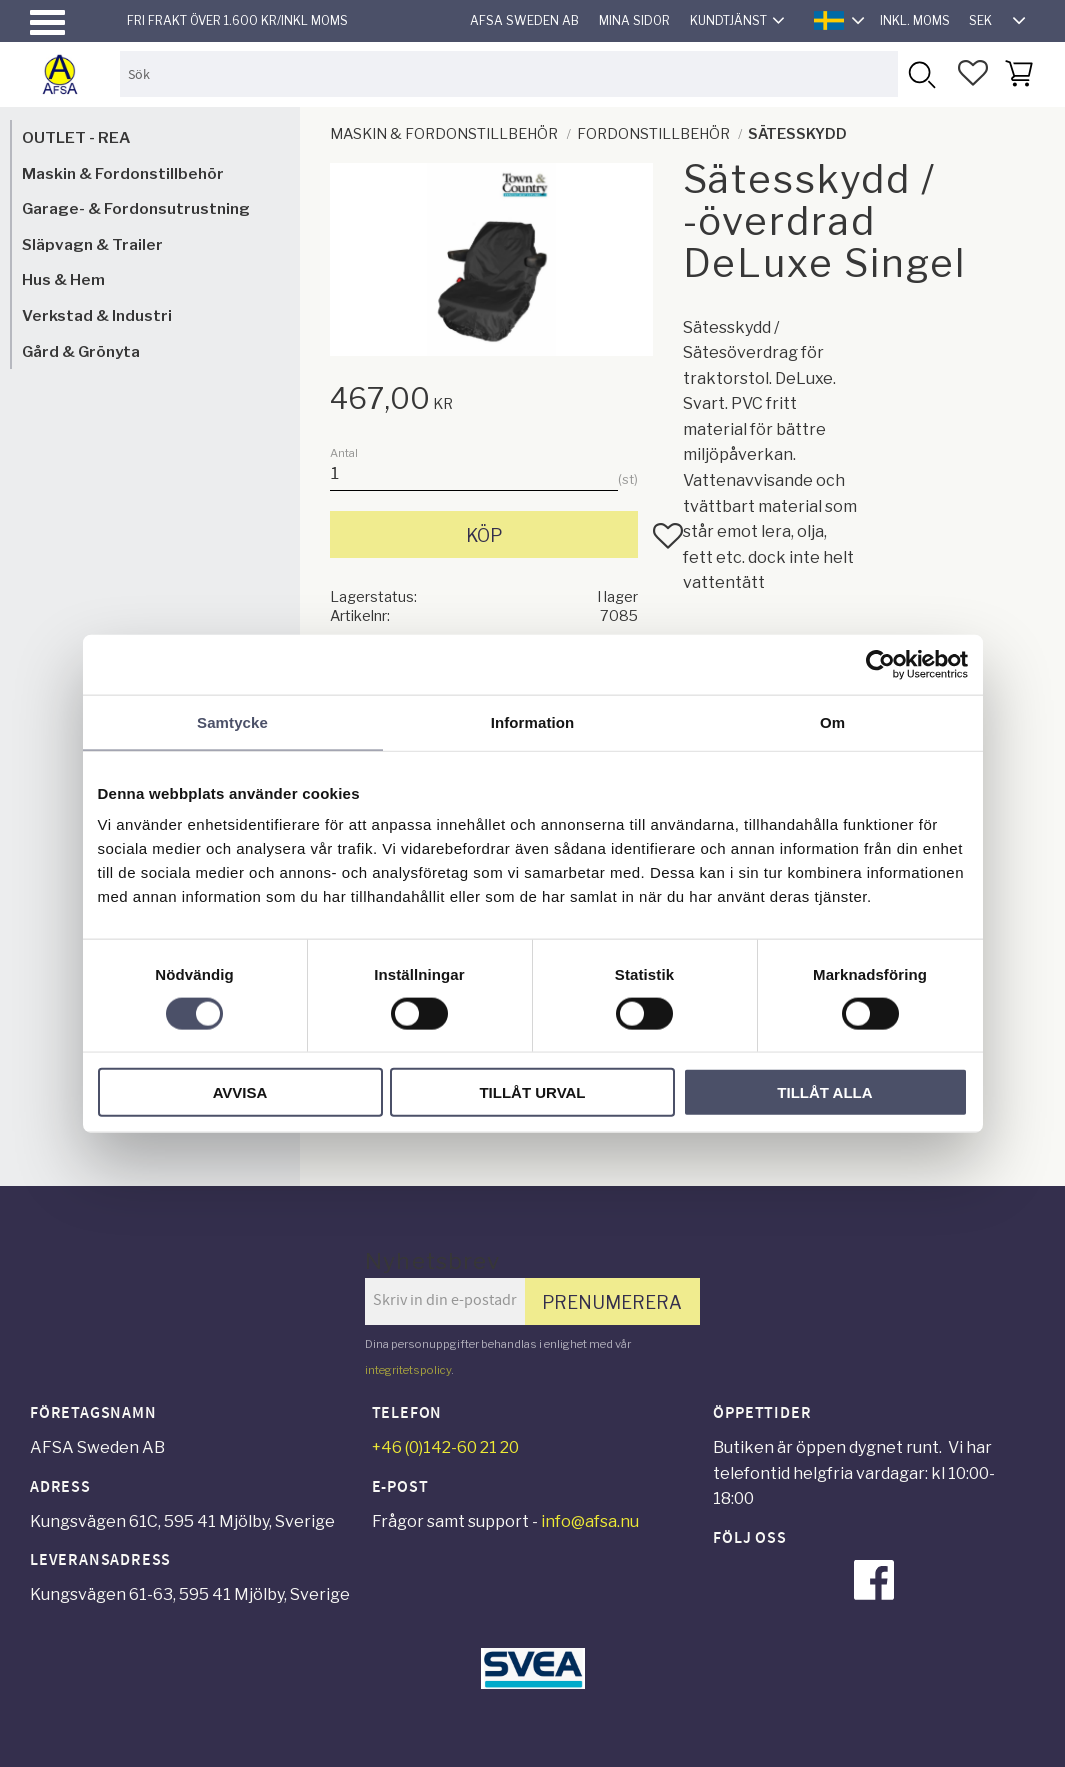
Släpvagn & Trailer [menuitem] (92, 244)
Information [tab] (533, 721)
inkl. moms (915, 20)
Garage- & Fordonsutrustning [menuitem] (136, 208)
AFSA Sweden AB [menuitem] (524, 20)
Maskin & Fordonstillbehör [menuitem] (123, 173)
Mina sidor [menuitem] (634, 20)
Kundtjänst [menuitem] (728, 20)
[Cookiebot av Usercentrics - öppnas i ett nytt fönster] (880, 664)
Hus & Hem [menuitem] (63, 279)
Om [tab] (832, 721)
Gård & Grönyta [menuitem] (81, 351)
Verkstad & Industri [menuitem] (97, 315)
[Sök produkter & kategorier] (509, 73)
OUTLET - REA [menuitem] (76, 137)
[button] (47, 22)
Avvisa (240, 1092)
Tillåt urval (532, 1092)
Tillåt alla (824, 1092)
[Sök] (920, 73)
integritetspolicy (408, 1370)
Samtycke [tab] (232, 721)
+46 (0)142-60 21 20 (445, 1447)
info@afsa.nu (590, 1521)
